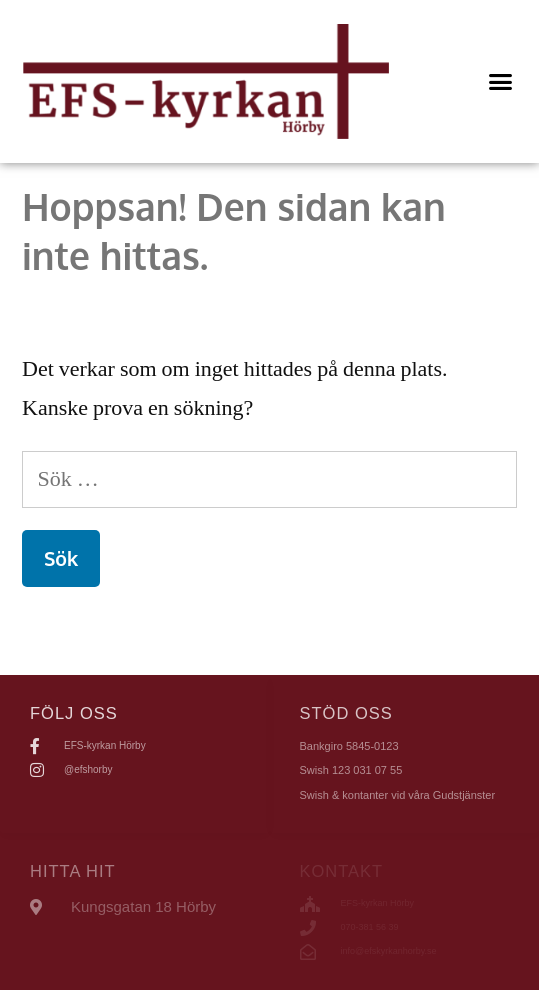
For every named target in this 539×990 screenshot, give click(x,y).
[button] (501, 82)
